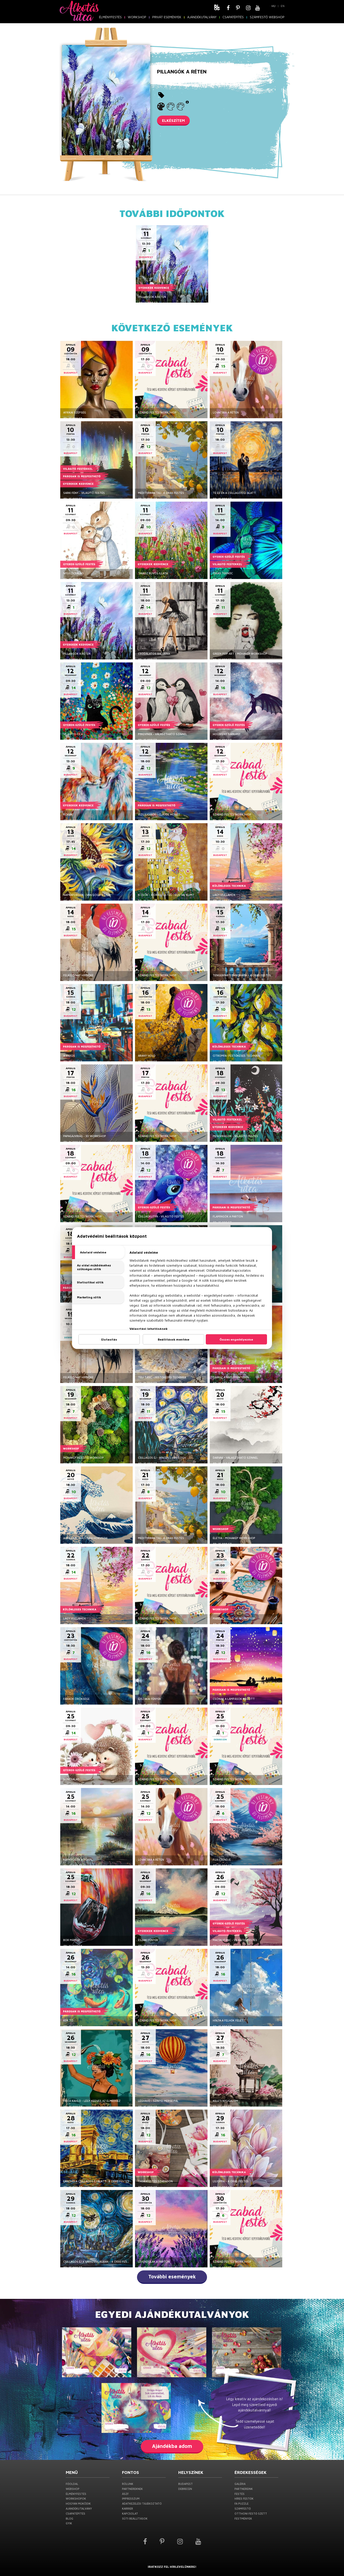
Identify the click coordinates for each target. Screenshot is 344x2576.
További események (172, 2276)
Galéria (240, 2483)
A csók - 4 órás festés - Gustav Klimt (166, 896)
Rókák (67, 816)
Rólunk (127, 2483)
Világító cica (73, 735)
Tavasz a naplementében (231, 1379)
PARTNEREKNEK (132, 2488)
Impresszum (131, 2498)
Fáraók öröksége (76, 1700)
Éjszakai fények (149, 1700)
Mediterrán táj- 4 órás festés (161, 494)
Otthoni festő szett (250, 2513)
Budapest (185, 2483)
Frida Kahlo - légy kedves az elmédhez (91, 2102)
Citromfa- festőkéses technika (236, 1057)
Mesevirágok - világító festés (235, 1137)
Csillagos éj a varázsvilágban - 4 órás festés (96, 2263)
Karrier (127, 2508)
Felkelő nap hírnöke (78, 977)
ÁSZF (125, 2493)
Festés (239, 2493)
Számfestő (242, 2508)
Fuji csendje (222, 1861)
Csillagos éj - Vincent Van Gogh (162, 1459)
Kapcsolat (130, 2513)
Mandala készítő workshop (234, 1620)
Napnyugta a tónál (78, 1861)
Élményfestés (110, 19)
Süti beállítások (135, 2518)
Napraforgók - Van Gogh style (86, 896)
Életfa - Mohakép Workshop (234, 1539)
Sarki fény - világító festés (84, 494)
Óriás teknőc (223, 575)
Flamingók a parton (228, 1218)
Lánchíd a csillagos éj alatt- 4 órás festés (96, 2182)
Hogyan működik (78, 2503)
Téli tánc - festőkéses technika (162, 1379)
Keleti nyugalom (225, 2102)
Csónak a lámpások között (234, 1700)
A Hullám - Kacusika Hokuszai (85, 1539)
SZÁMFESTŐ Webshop (267, 19)
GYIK (69, 2523)
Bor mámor (71, 1941)
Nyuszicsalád (73, 575)
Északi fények (148, 1941)
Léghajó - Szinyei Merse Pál (158, 2102)
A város (69, 1057)
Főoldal (72, 2483)
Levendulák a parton (154, 2263)
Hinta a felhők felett (229, 2022)
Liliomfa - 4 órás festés (230, 2182)
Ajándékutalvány (201, 19)
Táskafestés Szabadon (155, 2182)
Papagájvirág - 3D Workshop (84, 1137)
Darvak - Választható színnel (235, 1459)
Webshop (73, 2488)
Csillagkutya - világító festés (161, 1218)
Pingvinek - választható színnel (162, 735)
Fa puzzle (241, 2503)
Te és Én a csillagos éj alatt (234, 494)
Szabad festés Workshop (157, 414)
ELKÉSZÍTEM (173, 120)
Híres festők (244, 2498)
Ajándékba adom (172, 2446)
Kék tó (68, 2022)
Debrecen (185, 2488)
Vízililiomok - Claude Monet (159, 816)
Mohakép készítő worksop (83, 1459)
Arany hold (147, 1057)
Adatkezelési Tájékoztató (142, 2503)
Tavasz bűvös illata (153, 575)
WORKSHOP (137, 19)
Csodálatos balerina (154, 655)
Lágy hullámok (224, 896)
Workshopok (76, 2498)
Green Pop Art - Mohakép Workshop (240, 655)
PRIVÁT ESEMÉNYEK (166, 19)
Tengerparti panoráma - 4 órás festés (242, 977)
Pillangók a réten (152, 298)
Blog (69, 2518)
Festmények (243, 2518)
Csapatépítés (233, 19)
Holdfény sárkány (226, 735)
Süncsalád (71, 1781)
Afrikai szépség (74, 414)
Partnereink (243, 2488)
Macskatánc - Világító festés (235, 1941)
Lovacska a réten (226, 414)
